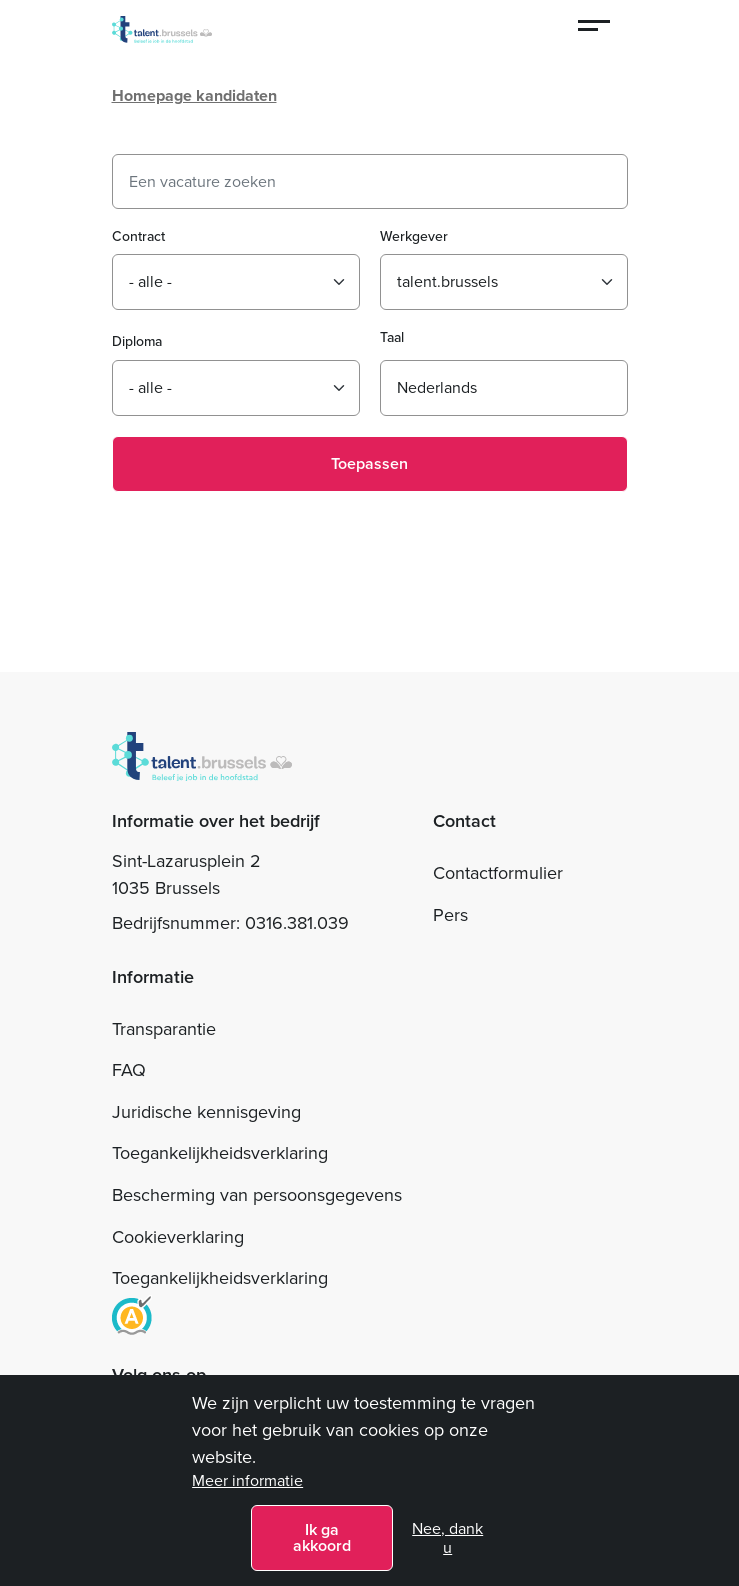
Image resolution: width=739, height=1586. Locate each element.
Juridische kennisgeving (206, 1112)
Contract (138, 236)
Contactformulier (498, 873)
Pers (450, 915)
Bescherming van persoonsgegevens (257, 1195)
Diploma (137, 341)
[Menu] (595, 28)
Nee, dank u (447, 1538)
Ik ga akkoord (322, 1537)
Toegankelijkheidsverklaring (220, 1153)
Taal (392, 337)
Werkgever (414, 236)
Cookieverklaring (178, 1237)
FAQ (129, 1070)
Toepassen (369, 463)
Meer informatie (247, 1480)
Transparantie (164, 1029)
